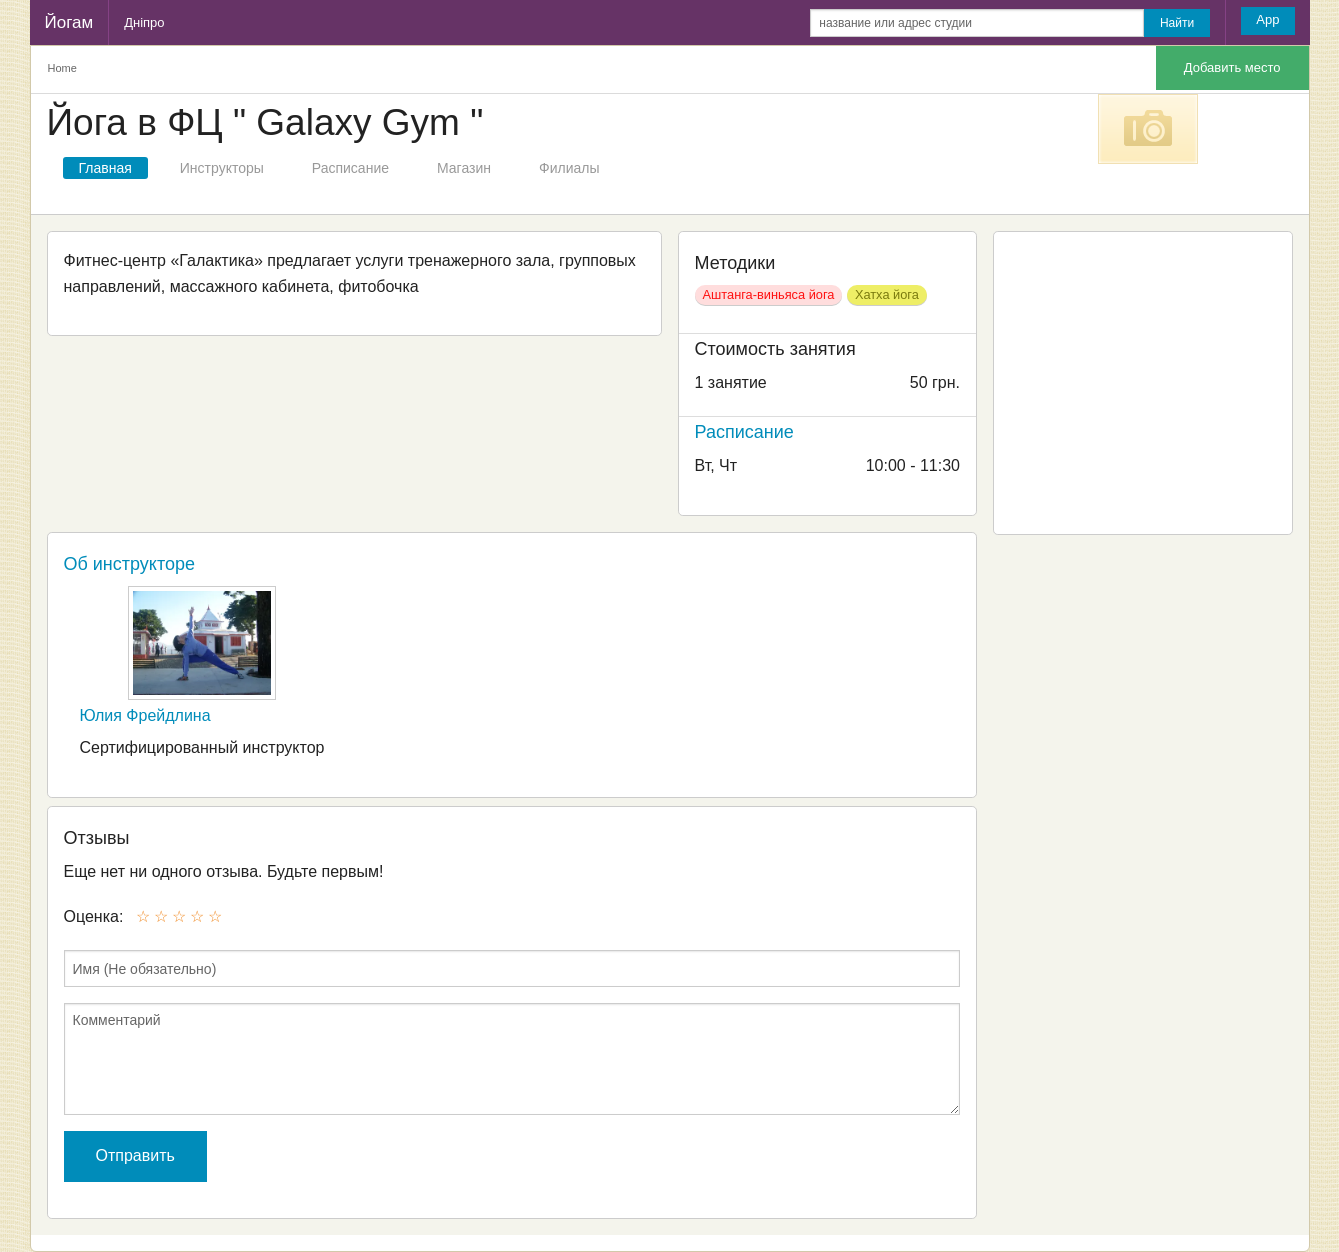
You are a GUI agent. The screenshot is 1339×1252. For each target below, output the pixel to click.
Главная (105, 168)
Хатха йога (887, 294)
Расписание (350, 168)
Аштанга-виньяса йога (769, 294)
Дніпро (144, 22)
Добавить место (1232, 67)
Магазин (464, 168)
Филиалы (569, 168)
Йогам (69, 22)
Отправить (135, 1155)
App (1267, 19)
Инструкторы (222, 168)
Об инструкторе (130, 564)
